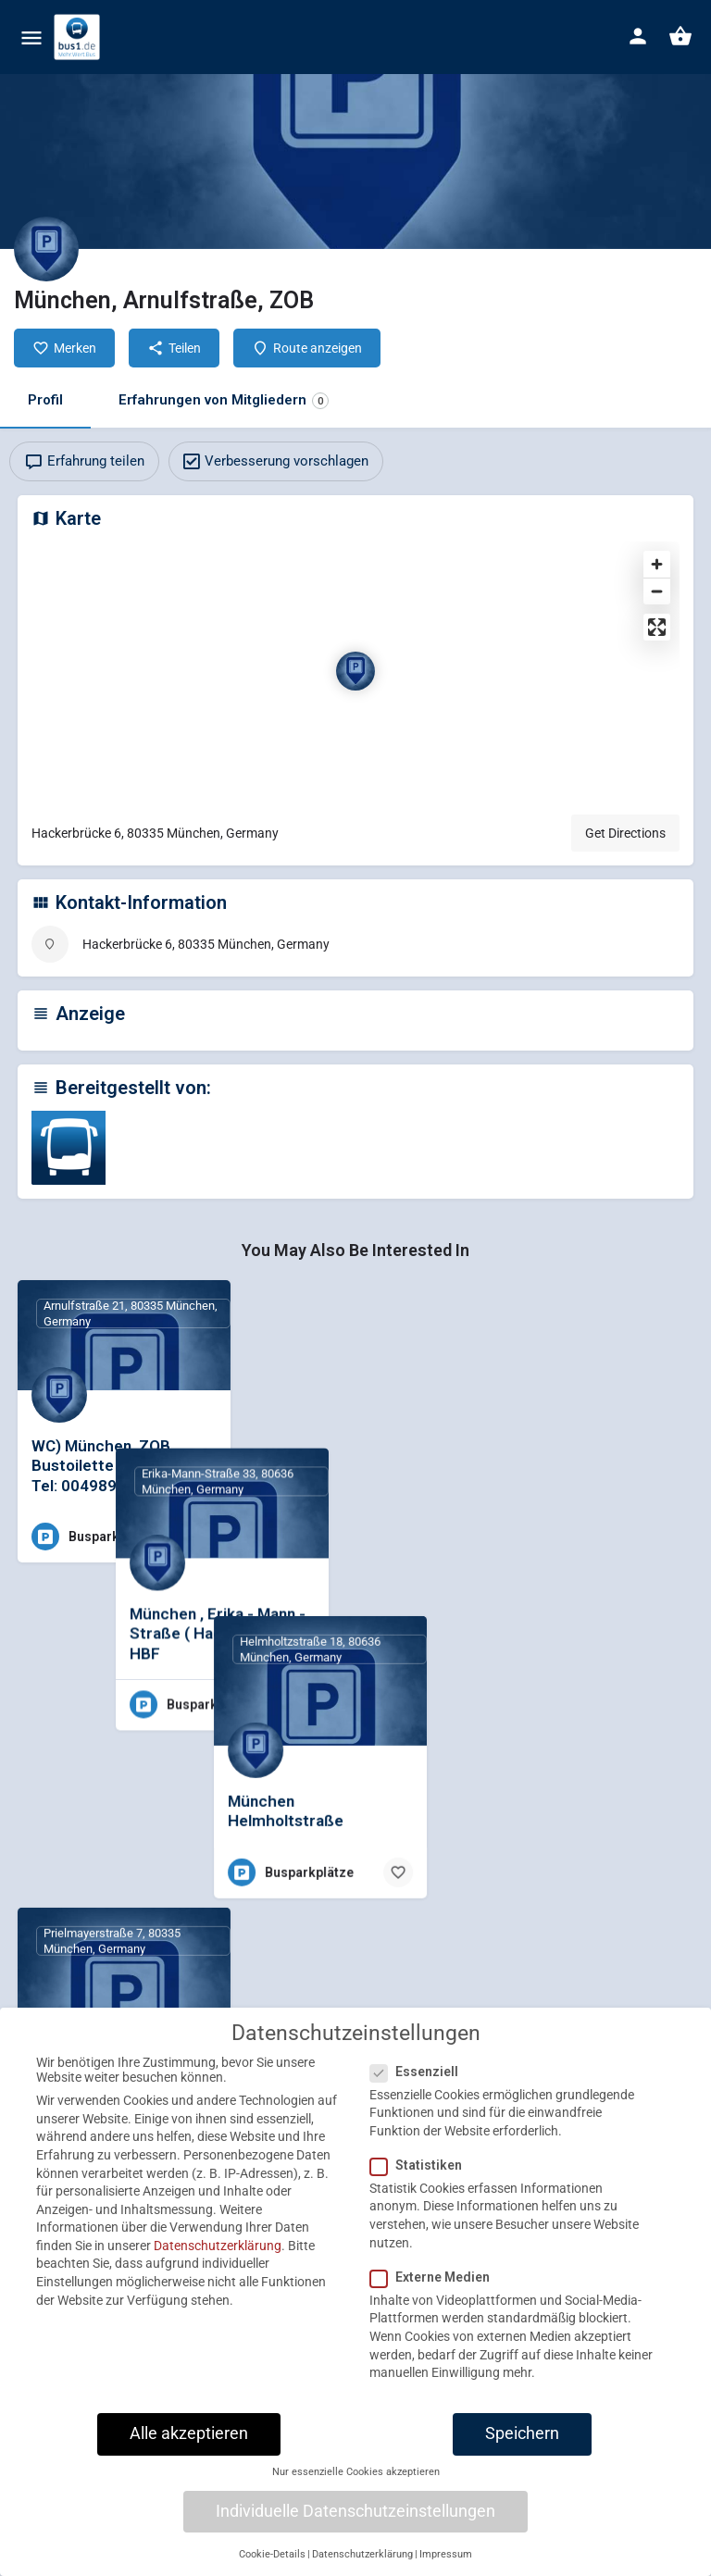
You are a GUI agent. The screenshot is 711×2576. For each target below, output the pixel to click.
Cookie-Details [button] (272, 2568)
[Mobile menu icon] (31, 37)
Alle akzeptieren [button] (189, 2447)
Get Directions (625, 833)
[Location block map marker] (355, 671)
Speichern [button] (522, 2447)
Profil (45, 400)
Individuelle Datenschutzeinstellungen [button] (355, 2525)
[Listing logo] (46, 249)
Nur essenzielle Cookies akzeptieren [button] (356, 2486)
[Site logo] (79, 37)
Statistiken (421, 2179)
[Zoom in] (656, 564)
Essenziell (419, 2084)
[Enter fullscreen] (656, 627)
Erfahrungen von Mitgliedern (223, 400)
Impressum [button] (445, 2568)
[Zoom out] (656, 591)
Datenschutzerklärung (217, 2259)
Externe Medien (435, 2291)
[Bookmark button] (202, 1536)
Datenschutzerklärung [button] (362, 2568)
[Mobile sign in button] (638, 36)
